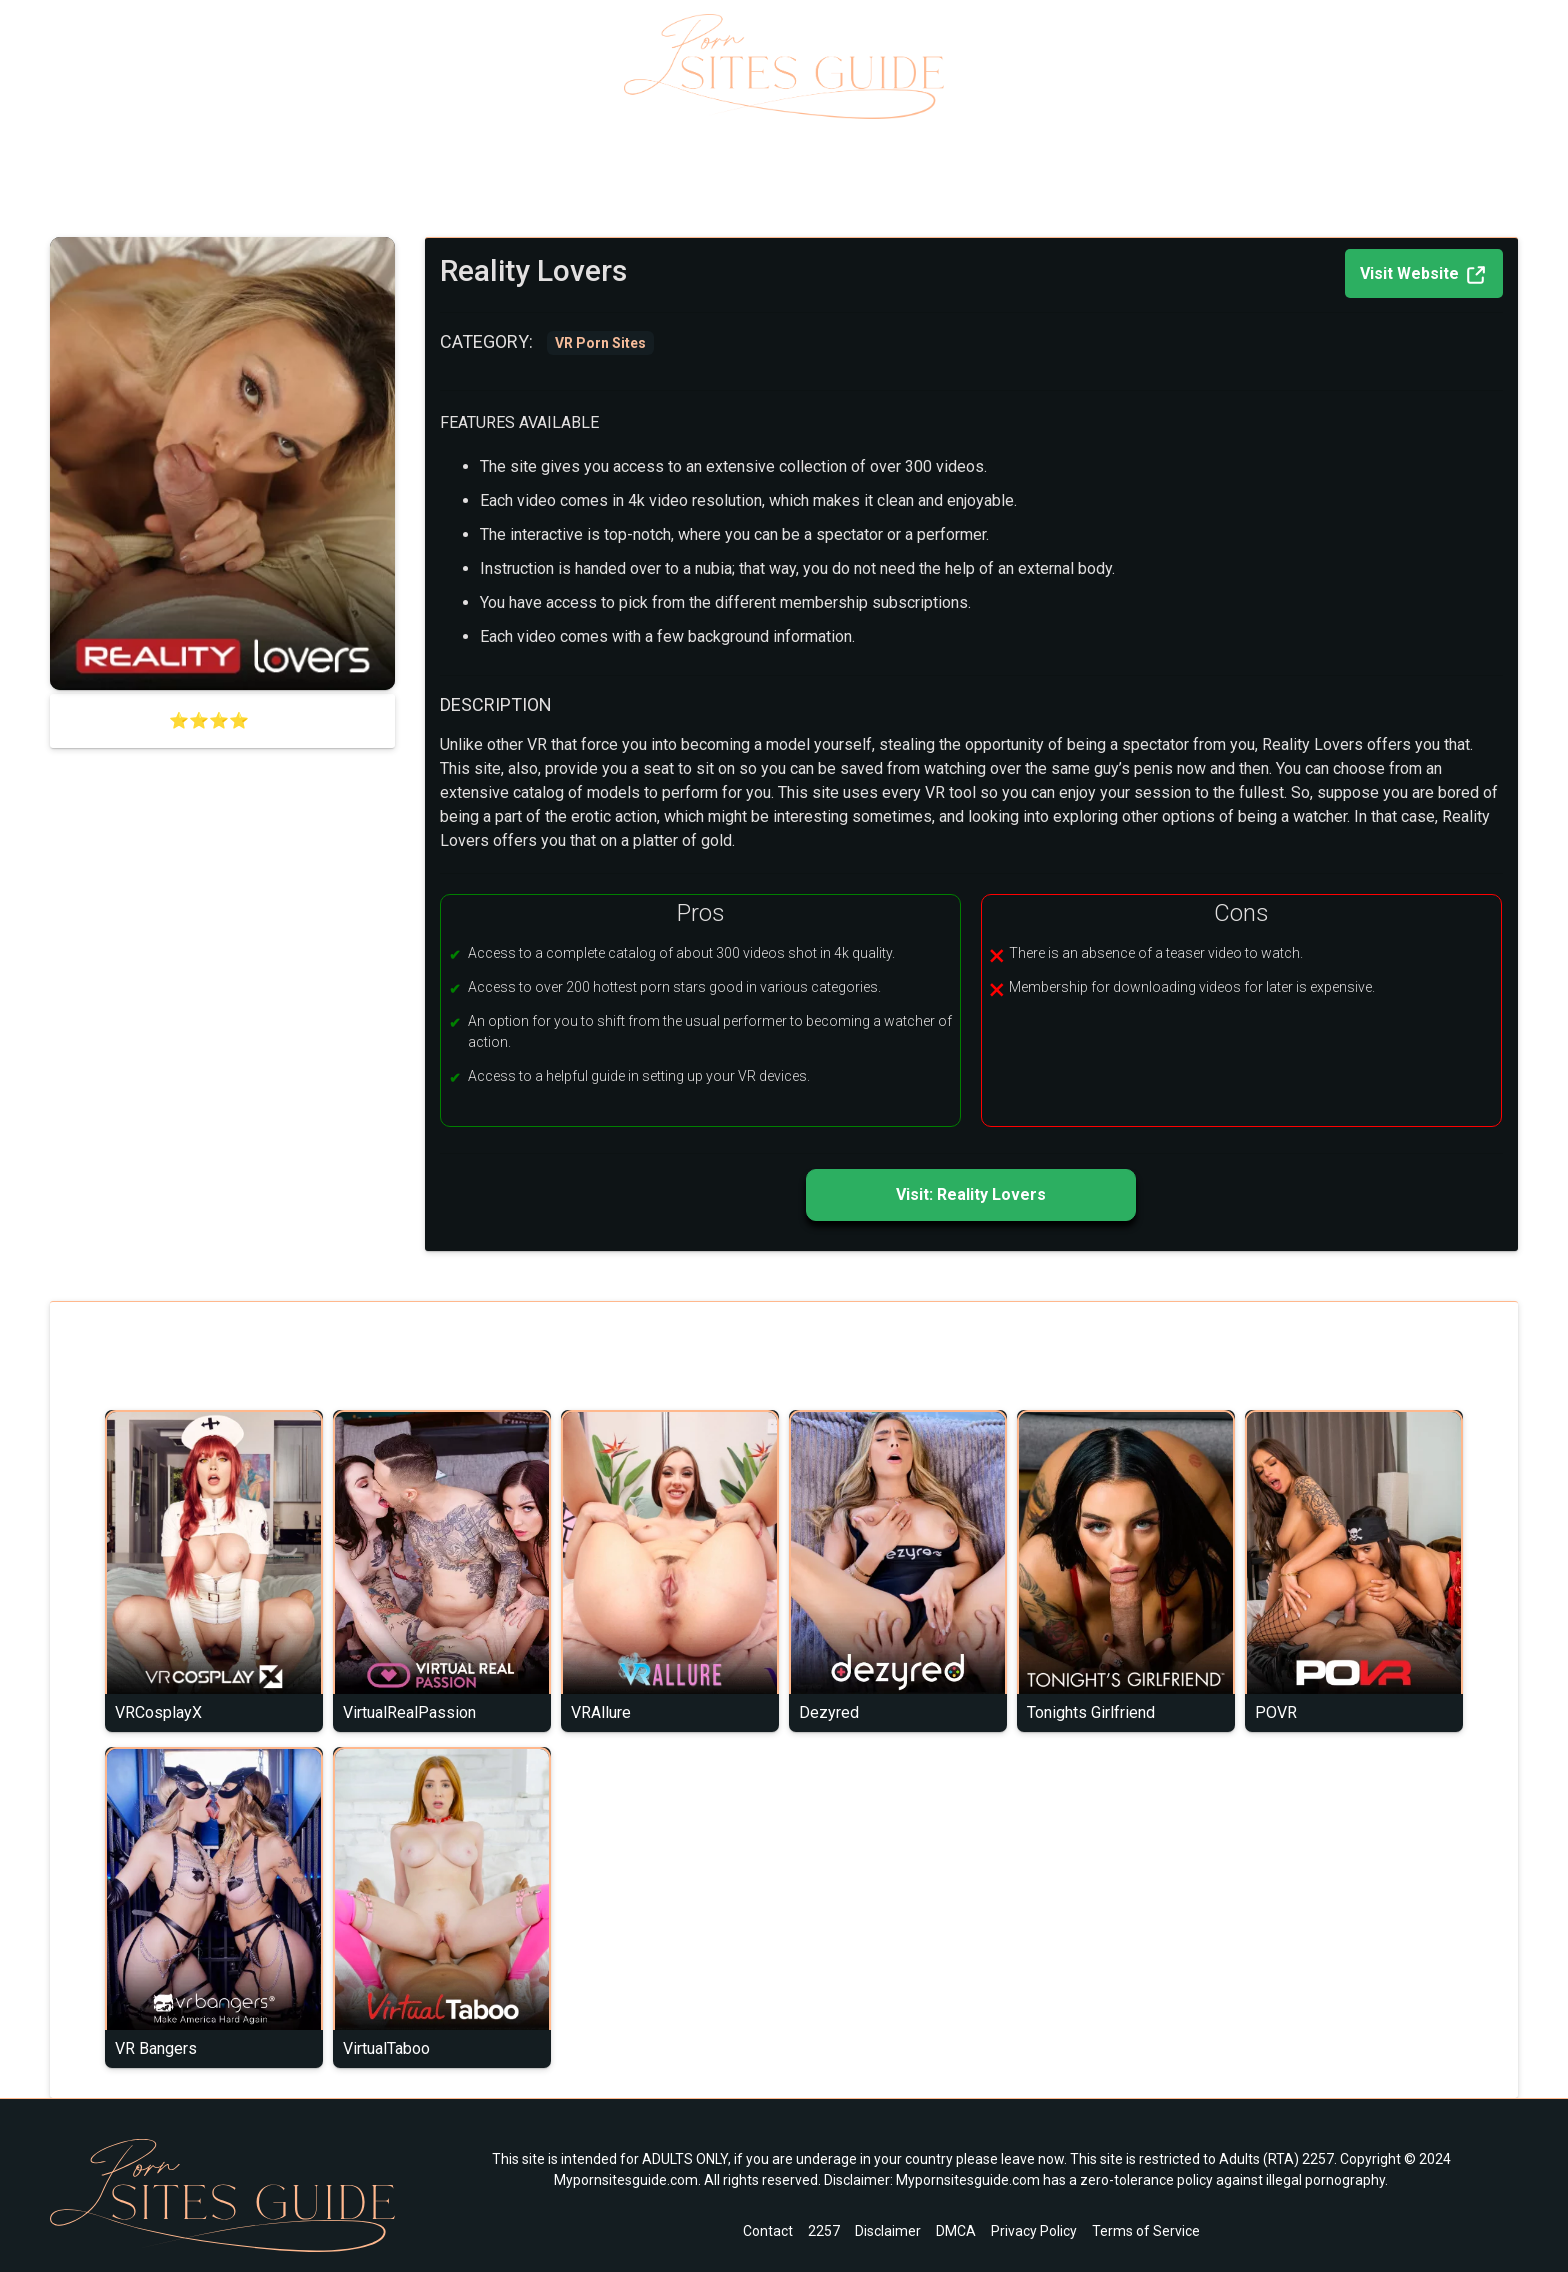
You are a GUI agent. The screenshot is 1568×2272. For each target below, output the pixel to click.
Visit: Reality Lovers (971, 1194)
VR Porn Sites (156, 194)
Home (71, 194)
